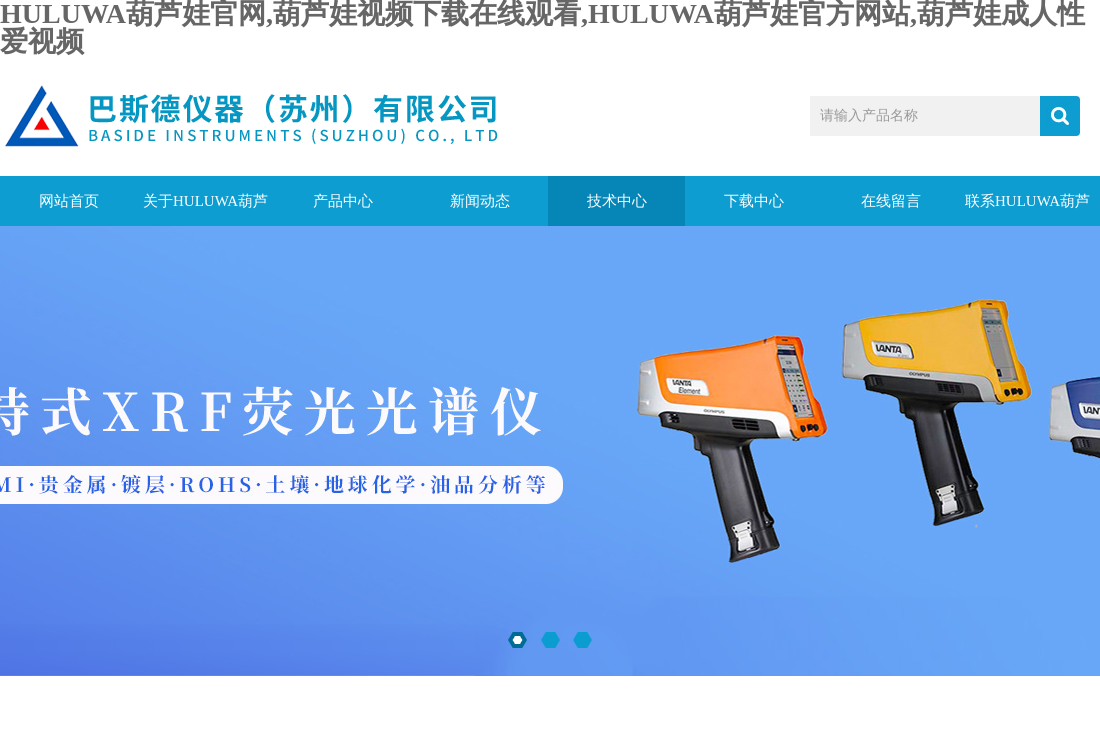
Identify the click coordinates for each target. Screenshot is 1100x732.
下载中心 (754, 201)
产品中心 (343, 201)
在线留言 (891, 201)
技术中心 (617, 201)
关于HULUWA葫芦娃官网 (205, 209)
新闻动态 (480, 201)
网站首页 (69, 201)
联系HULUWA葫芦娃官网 (1027, 209)
